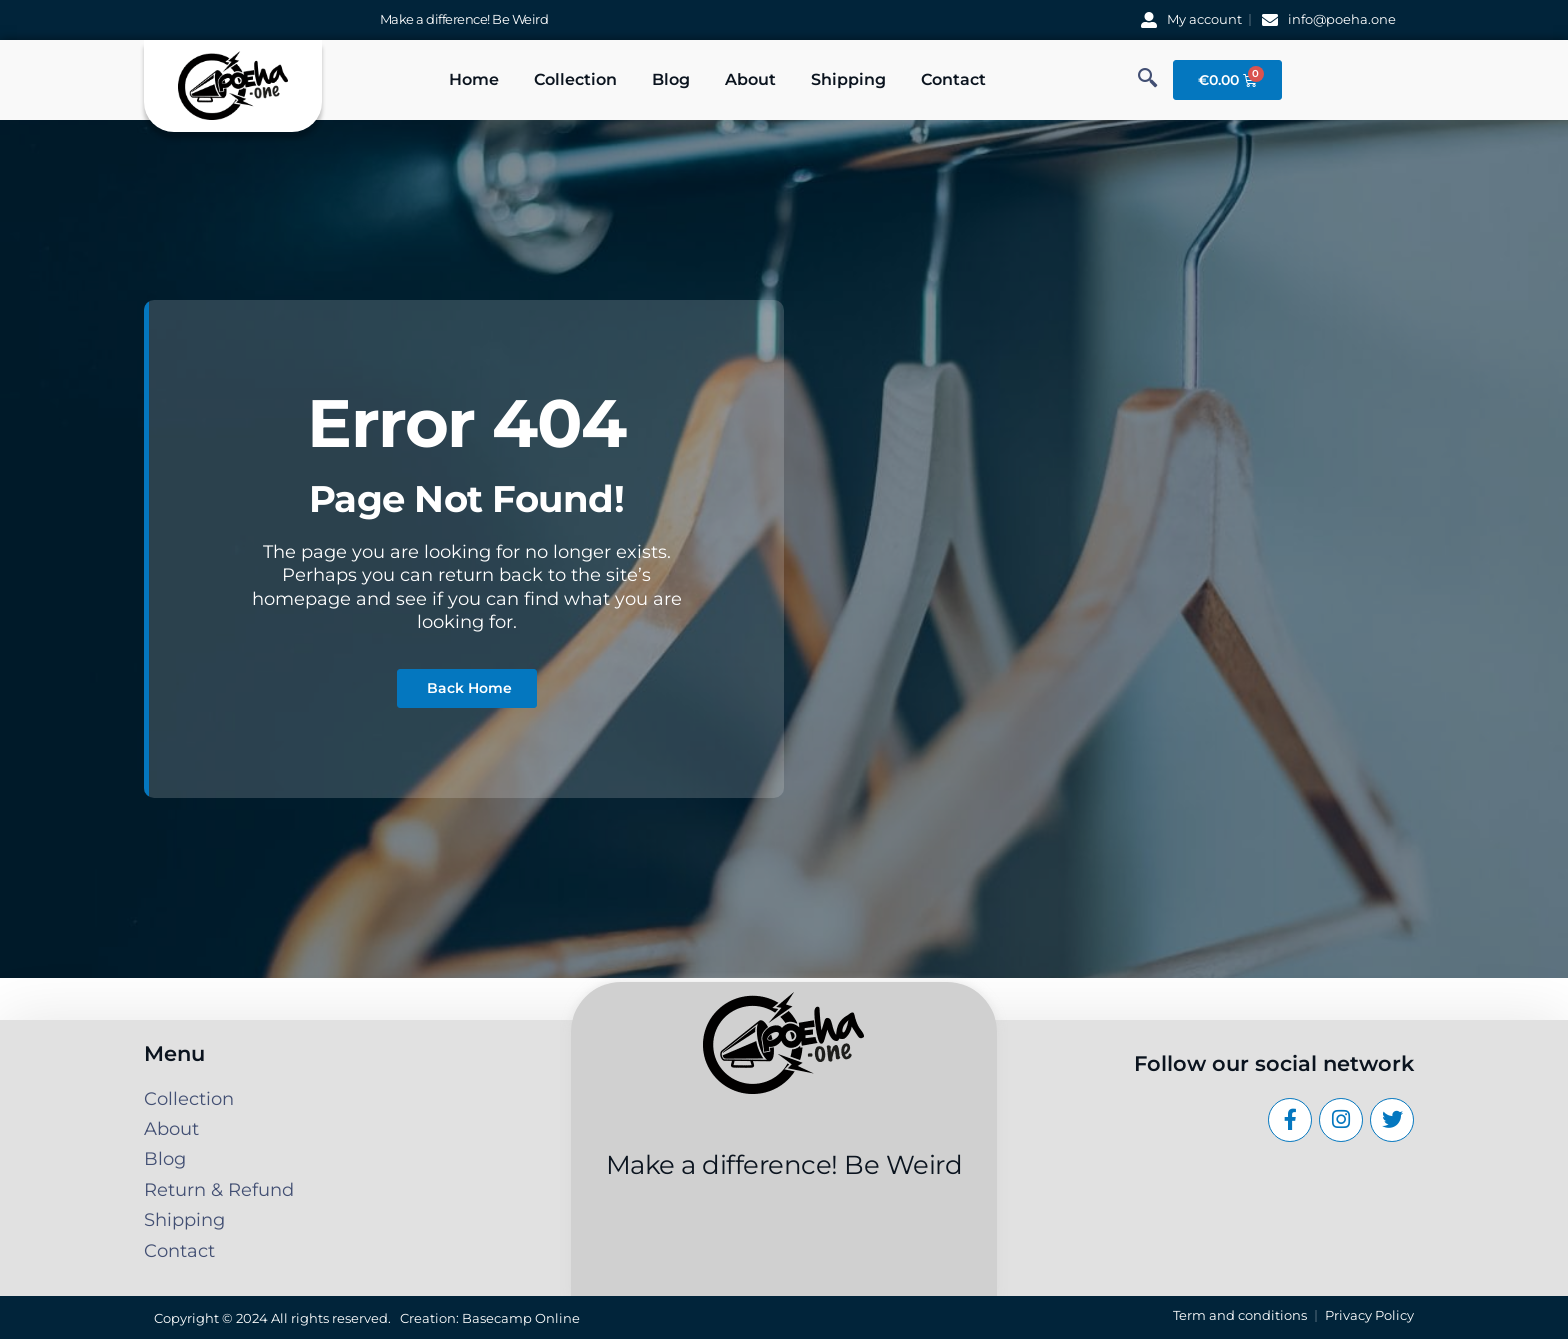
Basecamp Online (521, 1318)
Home (474, 79)
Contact (953, 79)
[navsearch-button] (1148, 80)
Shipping (848, 79)
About (750, 79)
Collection (575, 79)
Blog (671, 79)
